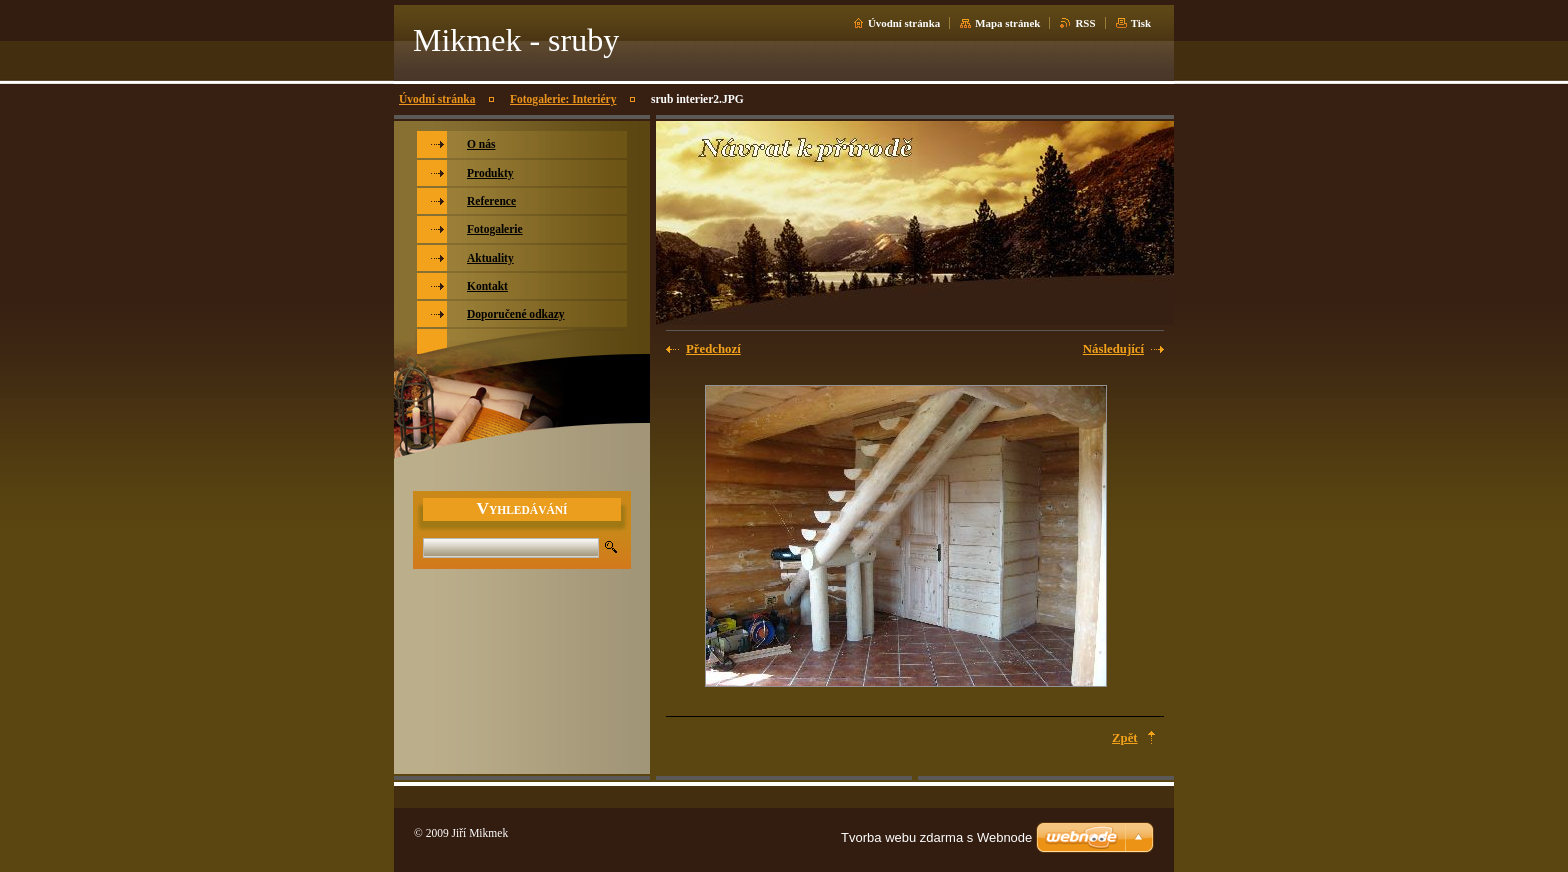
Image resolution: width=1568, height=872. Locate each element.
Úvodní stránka (904, 23)
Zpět (1125, 738)
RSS (1085, 23)
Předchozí (713, 349)
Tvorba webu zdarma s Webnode (936, 837)
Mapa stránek (1007, 23)
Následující (1113, 349)
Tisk (1141, 23)
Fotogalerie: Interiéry (563, 99)
